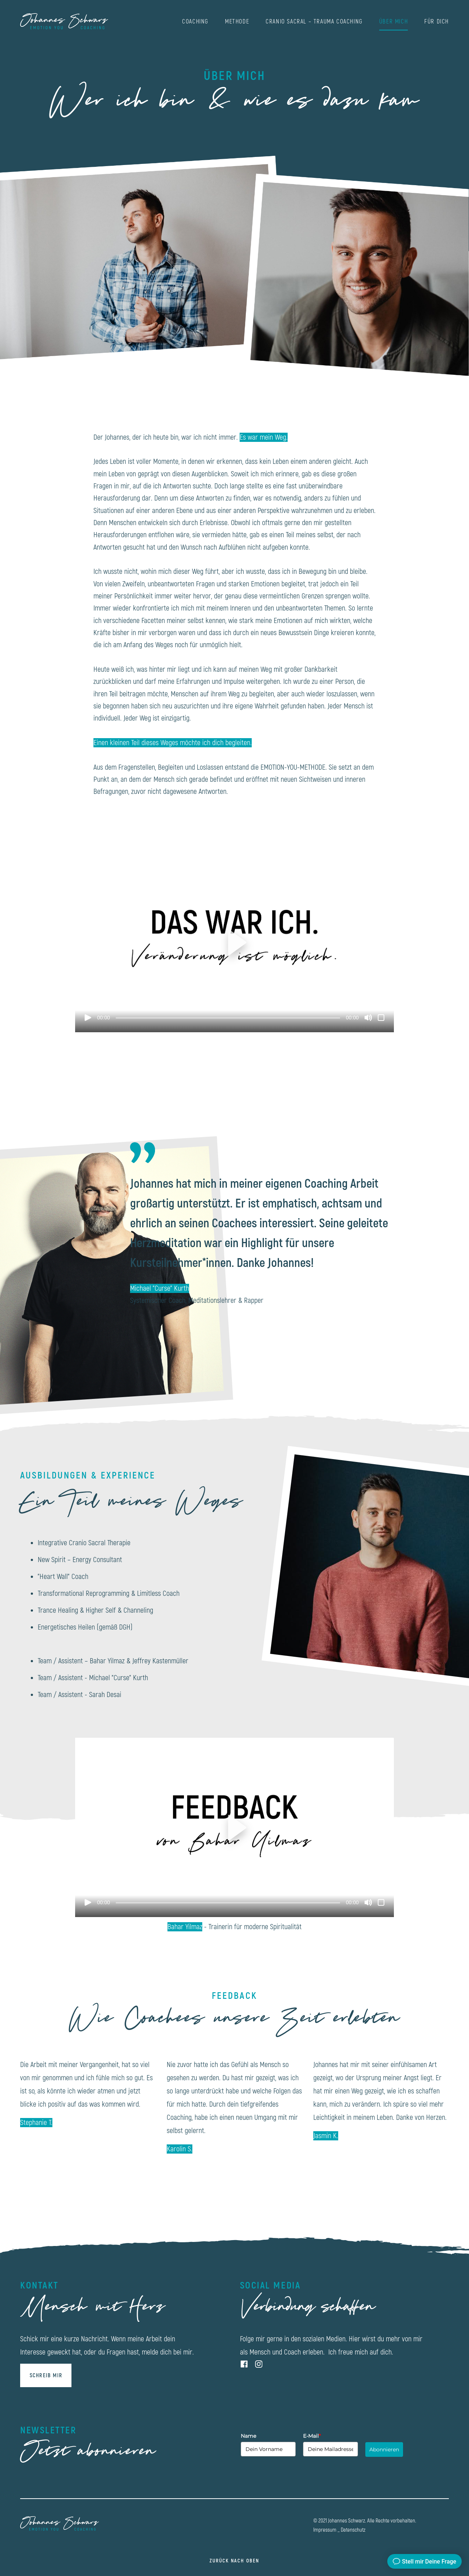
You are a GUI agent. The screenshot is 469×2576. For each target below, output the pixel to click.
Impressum (324, 2529)
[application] (234, 942)
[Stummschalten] (368, 1017)
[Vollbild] (381, 1017)
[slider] (228, 1018)
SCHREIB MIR (46, 2375)
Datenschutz (353, 2529)
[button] (234, 942)
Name (248, 2436)
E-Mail (312, 2436)
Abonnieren (384, 2449)
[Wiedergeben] (88, 1017)
